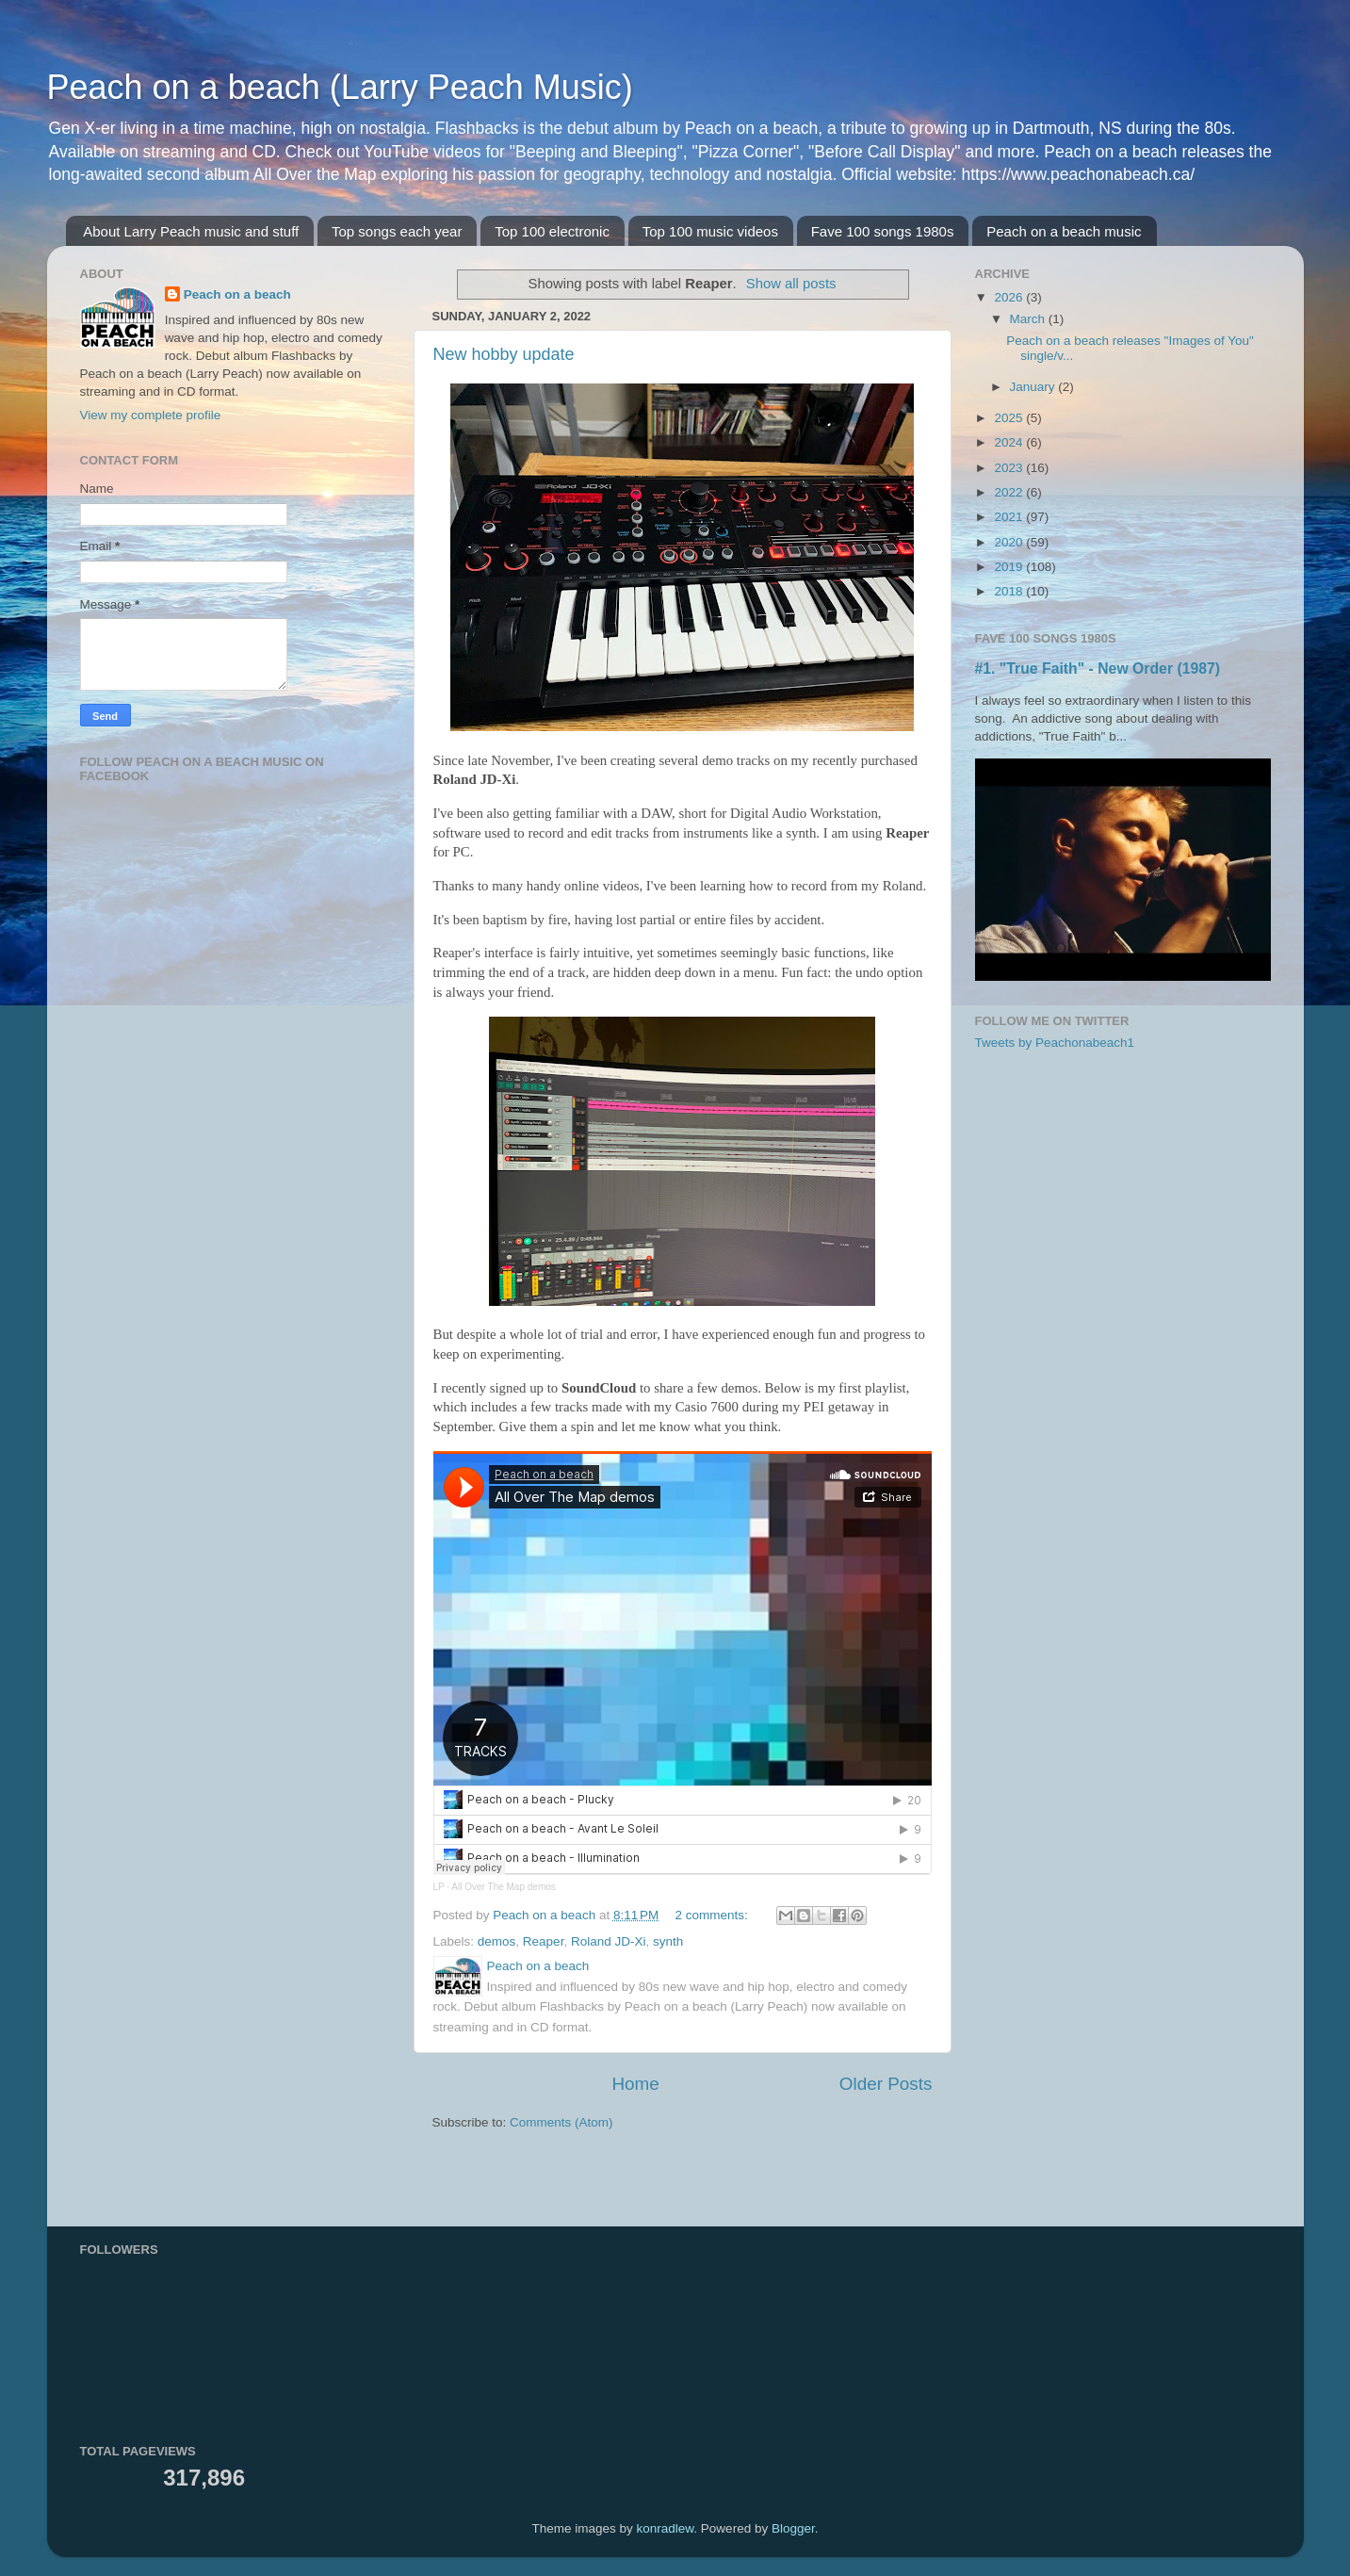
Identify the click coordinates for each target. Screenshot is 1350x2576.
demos (497, 1941)
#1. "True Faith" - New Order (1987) (1098, 668)
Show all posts (791, 283)
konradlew (665, 2528)
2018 (1010, 591)
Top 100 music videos (710, 231)
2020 (1010, 542)
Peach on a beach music (1063, 231)
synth (668, 1941)
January (1034, 387)
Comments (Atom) (561, 2122)
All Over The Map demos (503, 1887)
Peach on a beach (237, 294)
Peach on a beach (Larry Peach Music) (340, 87)
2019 (1010, 567)
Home (635, 2084)
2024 (1010, 442)
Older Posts (886, 2084)
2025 (1010, 418)
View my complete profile (150, 415)
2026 (1010, 297)
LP (439, 1887)
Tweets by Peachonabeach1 (1055, 1042)
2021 (1010, 517)
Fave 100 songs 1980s (882, 231)
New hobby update (504, 354)
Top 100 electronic (552, 231)
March (1029, 319)
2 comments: (713, 1915)
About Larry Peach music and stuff (191, 231)
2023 (1010, 468)
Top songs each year (397, 231)
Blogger (793, 2528)
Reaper (543, 1941)
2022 (1010, 492)
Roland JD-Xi (608, 1941)
